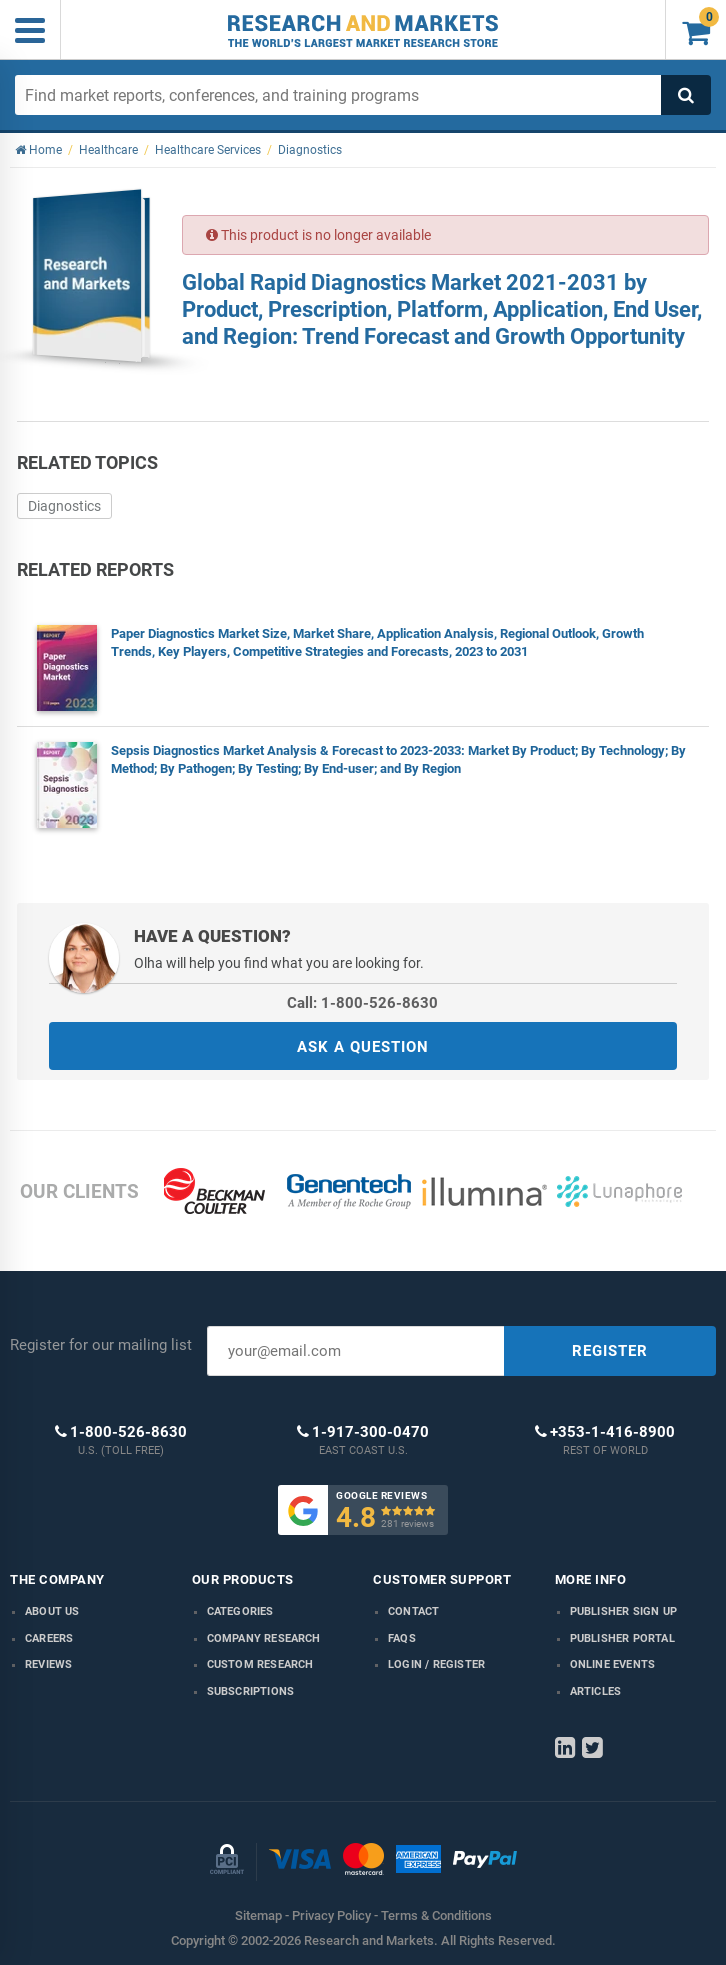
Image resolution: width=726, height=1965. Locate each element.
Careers (49, 1638)
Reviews (48, 1664)
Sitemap (258, 1915)
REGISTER (610, 1351)
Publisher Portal (622, 1638)
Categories (240, 1611)
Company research (264, 1638)
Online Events (613, 1664)
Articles (596, 1691)
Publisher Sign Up (623, 1611)
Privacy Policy (331, 1915)
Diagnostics (64, 506)
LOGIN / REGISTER (436, 1664)
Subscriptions (251, 1691)
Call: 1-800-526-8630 (362, 1003)
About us (52, 1611)
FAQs (402, 1638)
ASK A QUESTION (363, 1047)
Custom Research (260, 1664)
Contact (413, 1611)
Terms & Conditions (436, 1915)
